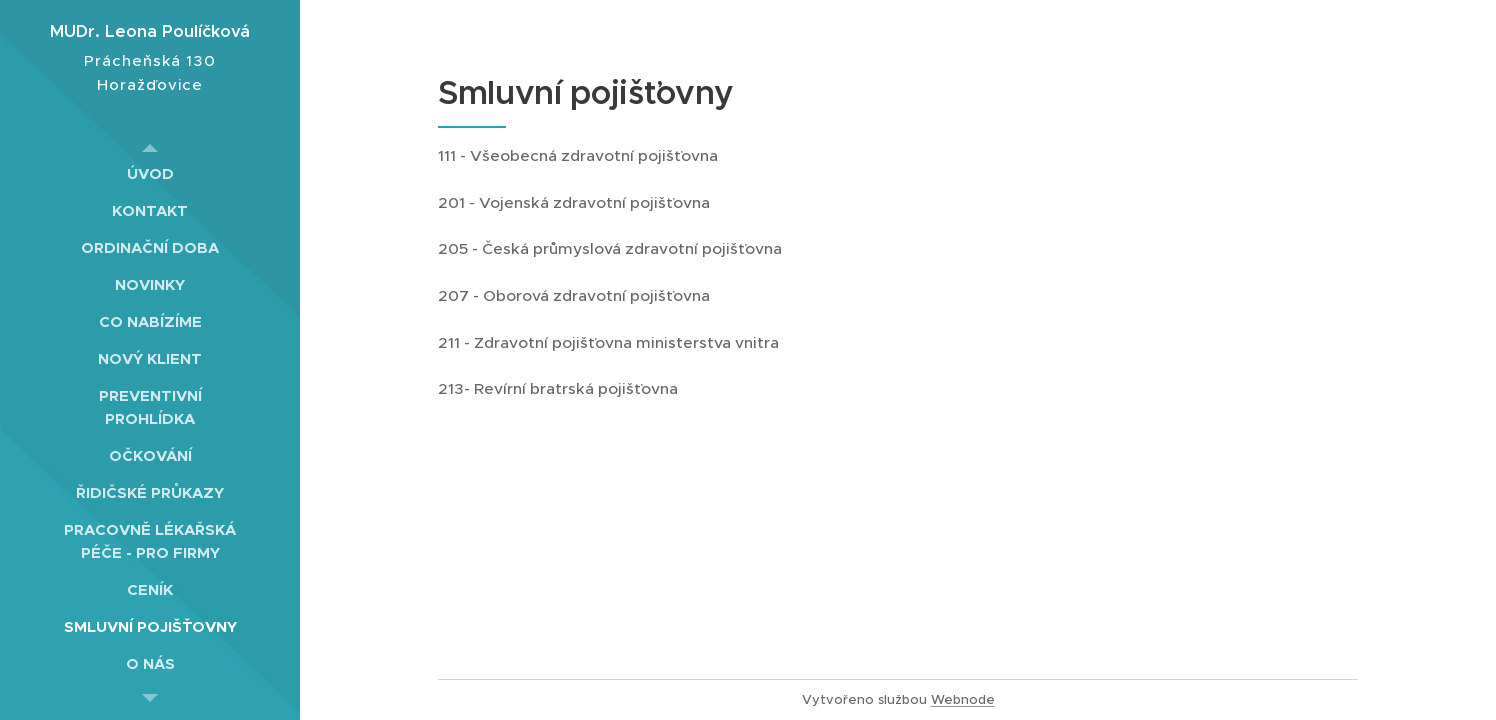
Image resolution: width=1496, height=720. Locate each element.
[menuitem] (150, 173)
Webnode (963, 699)
